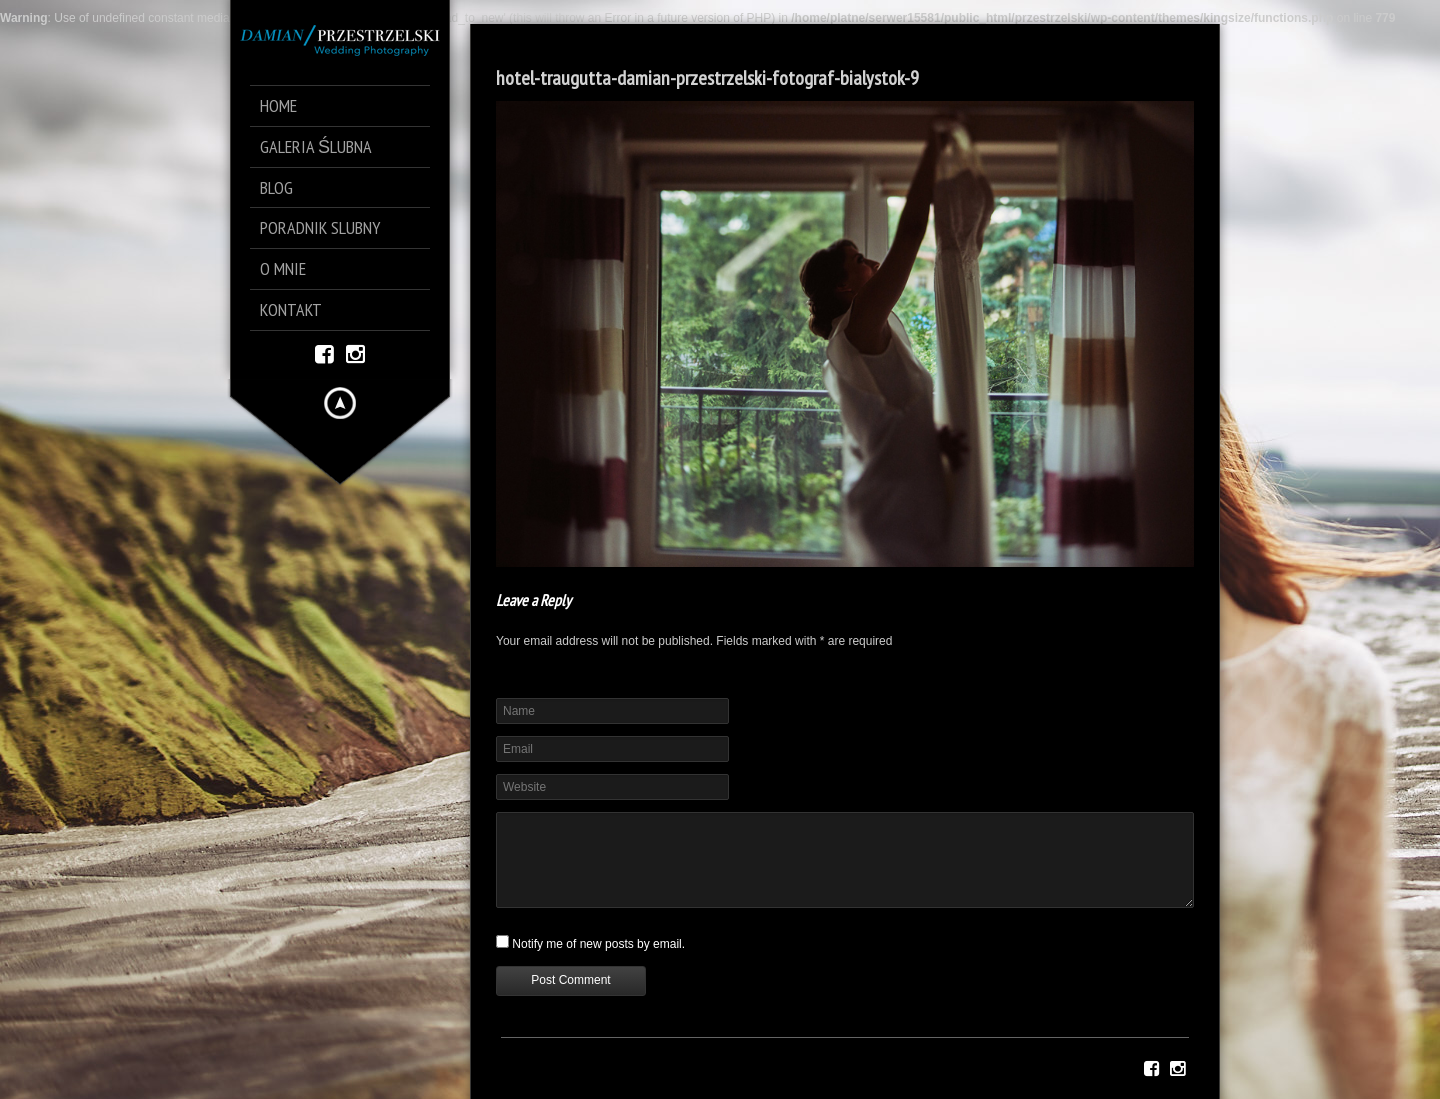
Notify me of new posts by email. (598, 944)
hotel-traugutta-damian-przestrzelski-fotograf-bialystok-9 (707, 78)
